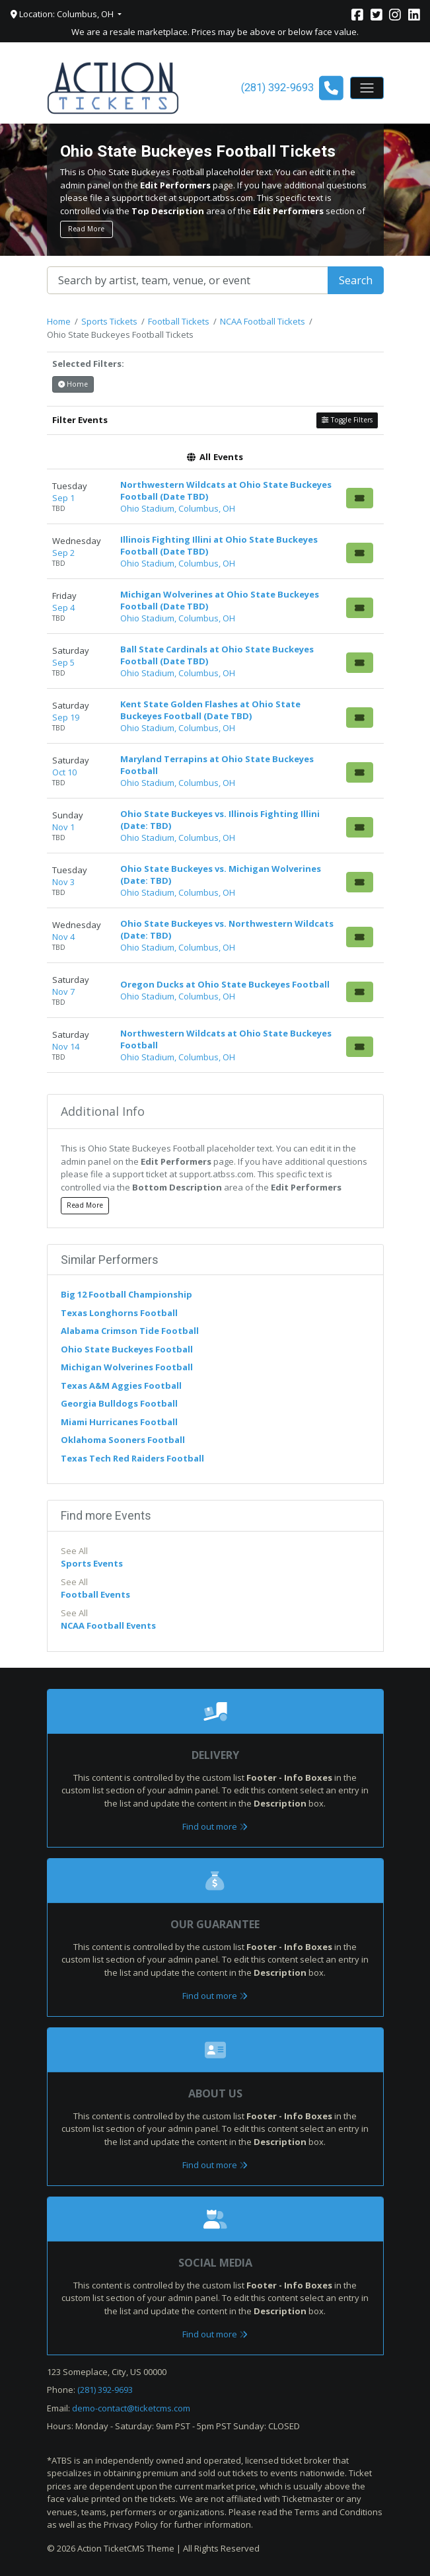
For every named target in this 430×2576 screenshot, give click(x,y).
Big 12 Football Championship (126, 1294)
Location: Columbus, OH (63, 14)
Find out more (215, 1826)
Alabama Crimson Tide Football (130, 1331)
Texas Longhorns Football (119, 1313)
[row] (215, 496)
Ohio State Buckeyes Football (127, 1349)
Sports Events (92, 1563)
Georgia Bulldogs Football (119, 1403)
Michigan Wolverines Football (127, 1367)
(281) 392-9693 (105, 2390)
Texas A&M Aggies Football (121, 1385)
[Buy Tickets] (359, 498)
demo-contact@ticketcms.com (131, 2408)
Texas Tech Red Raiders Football (132, 1458)
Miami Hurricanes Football (119, 1422)
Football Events (95, 1594)
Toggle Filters (347, 419)
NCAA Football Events (108, 1625)
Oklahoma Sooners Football (123, 1440)
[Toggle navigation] (366, 88)
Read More (86, 228)
